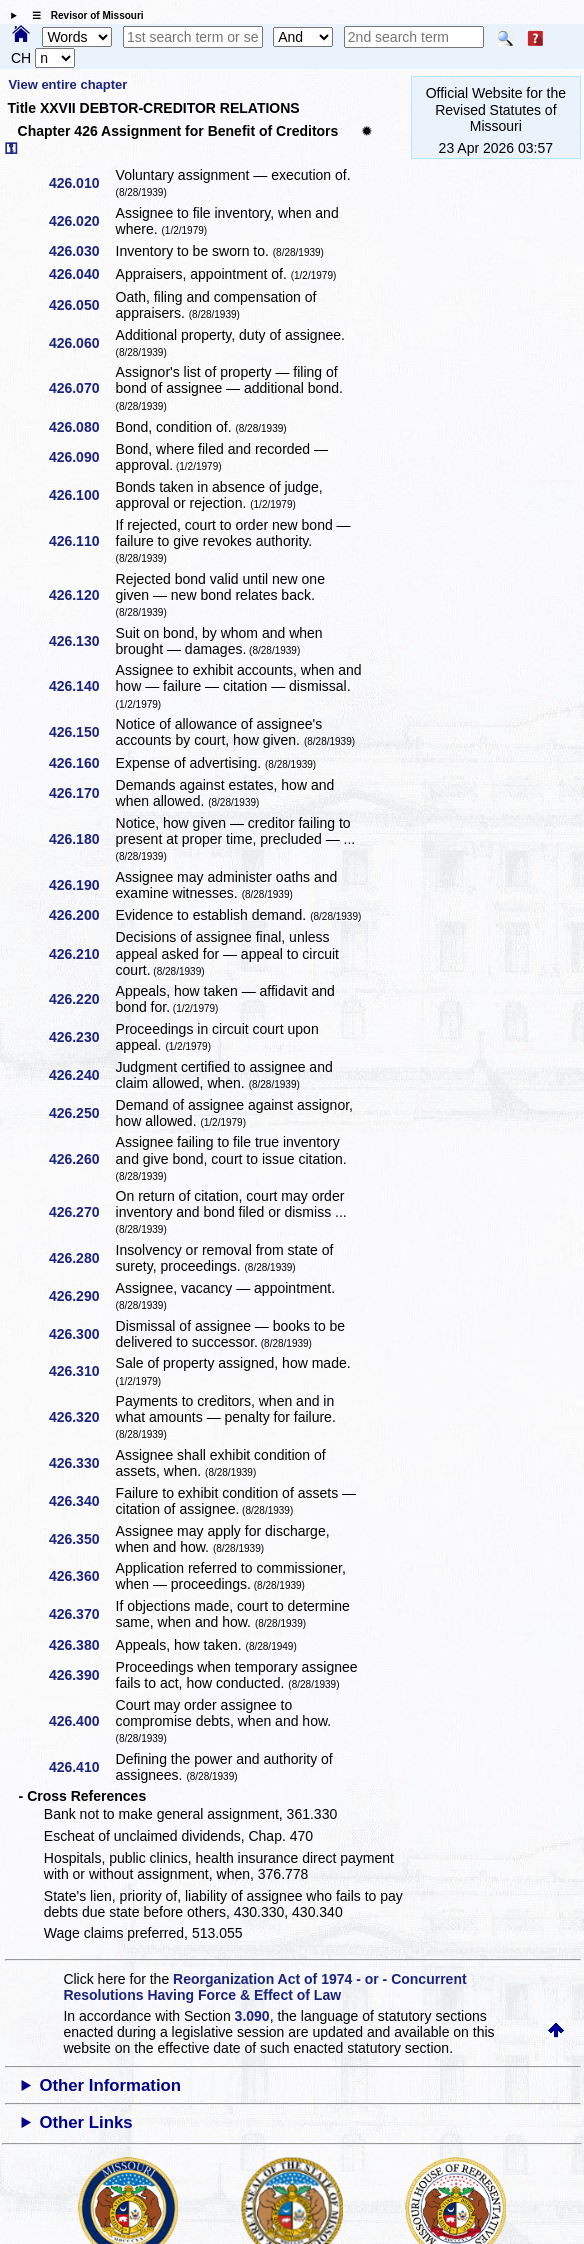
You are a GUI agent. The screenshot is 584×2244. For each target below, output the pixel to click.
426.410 (81, 1767)
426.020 (81, 221)
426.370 (81, 1614)
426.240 (81, 1075)
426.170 (81, 793)
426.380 (81, 1645)
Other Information (110, 2085)
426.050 (81, 305)
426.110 (81, 541)
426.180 (81, 839)
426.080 (81, 427)
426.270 (81, 1212)
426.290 (81, 1296)
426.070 (81, 388)
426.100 (81, 495)
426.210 (81, 954)
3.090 (252, 2016)
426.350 (81, 1539)
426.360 (81, 1576)
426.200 (81, 915)
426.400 (81, 1721)
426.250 (81, 1113)
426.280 (81, 1258)
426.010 (81, 183)
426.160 (81, 763)
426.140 (81, 686)
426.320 (81, 1417)
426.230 (81, 1037)
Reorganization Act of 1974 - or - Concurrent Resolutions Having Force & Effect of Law (264, 1987)
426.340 (81, 1501)
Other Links (85, 2122)
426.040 (81, 274)
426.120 (81, 595)
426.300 (81, 1334)
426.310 (81, 1371)
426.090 (81, 457)
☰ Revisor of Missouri (83, 15)
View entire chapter (67, 84)
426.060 (81, 343)
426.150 (81, 732)
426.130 (81, 641)
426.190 (81, 885)
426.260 (81, 1159)
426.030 (81, 251)
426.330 (81, 1463)
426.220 (81, 999)
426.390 (81, 1675)
